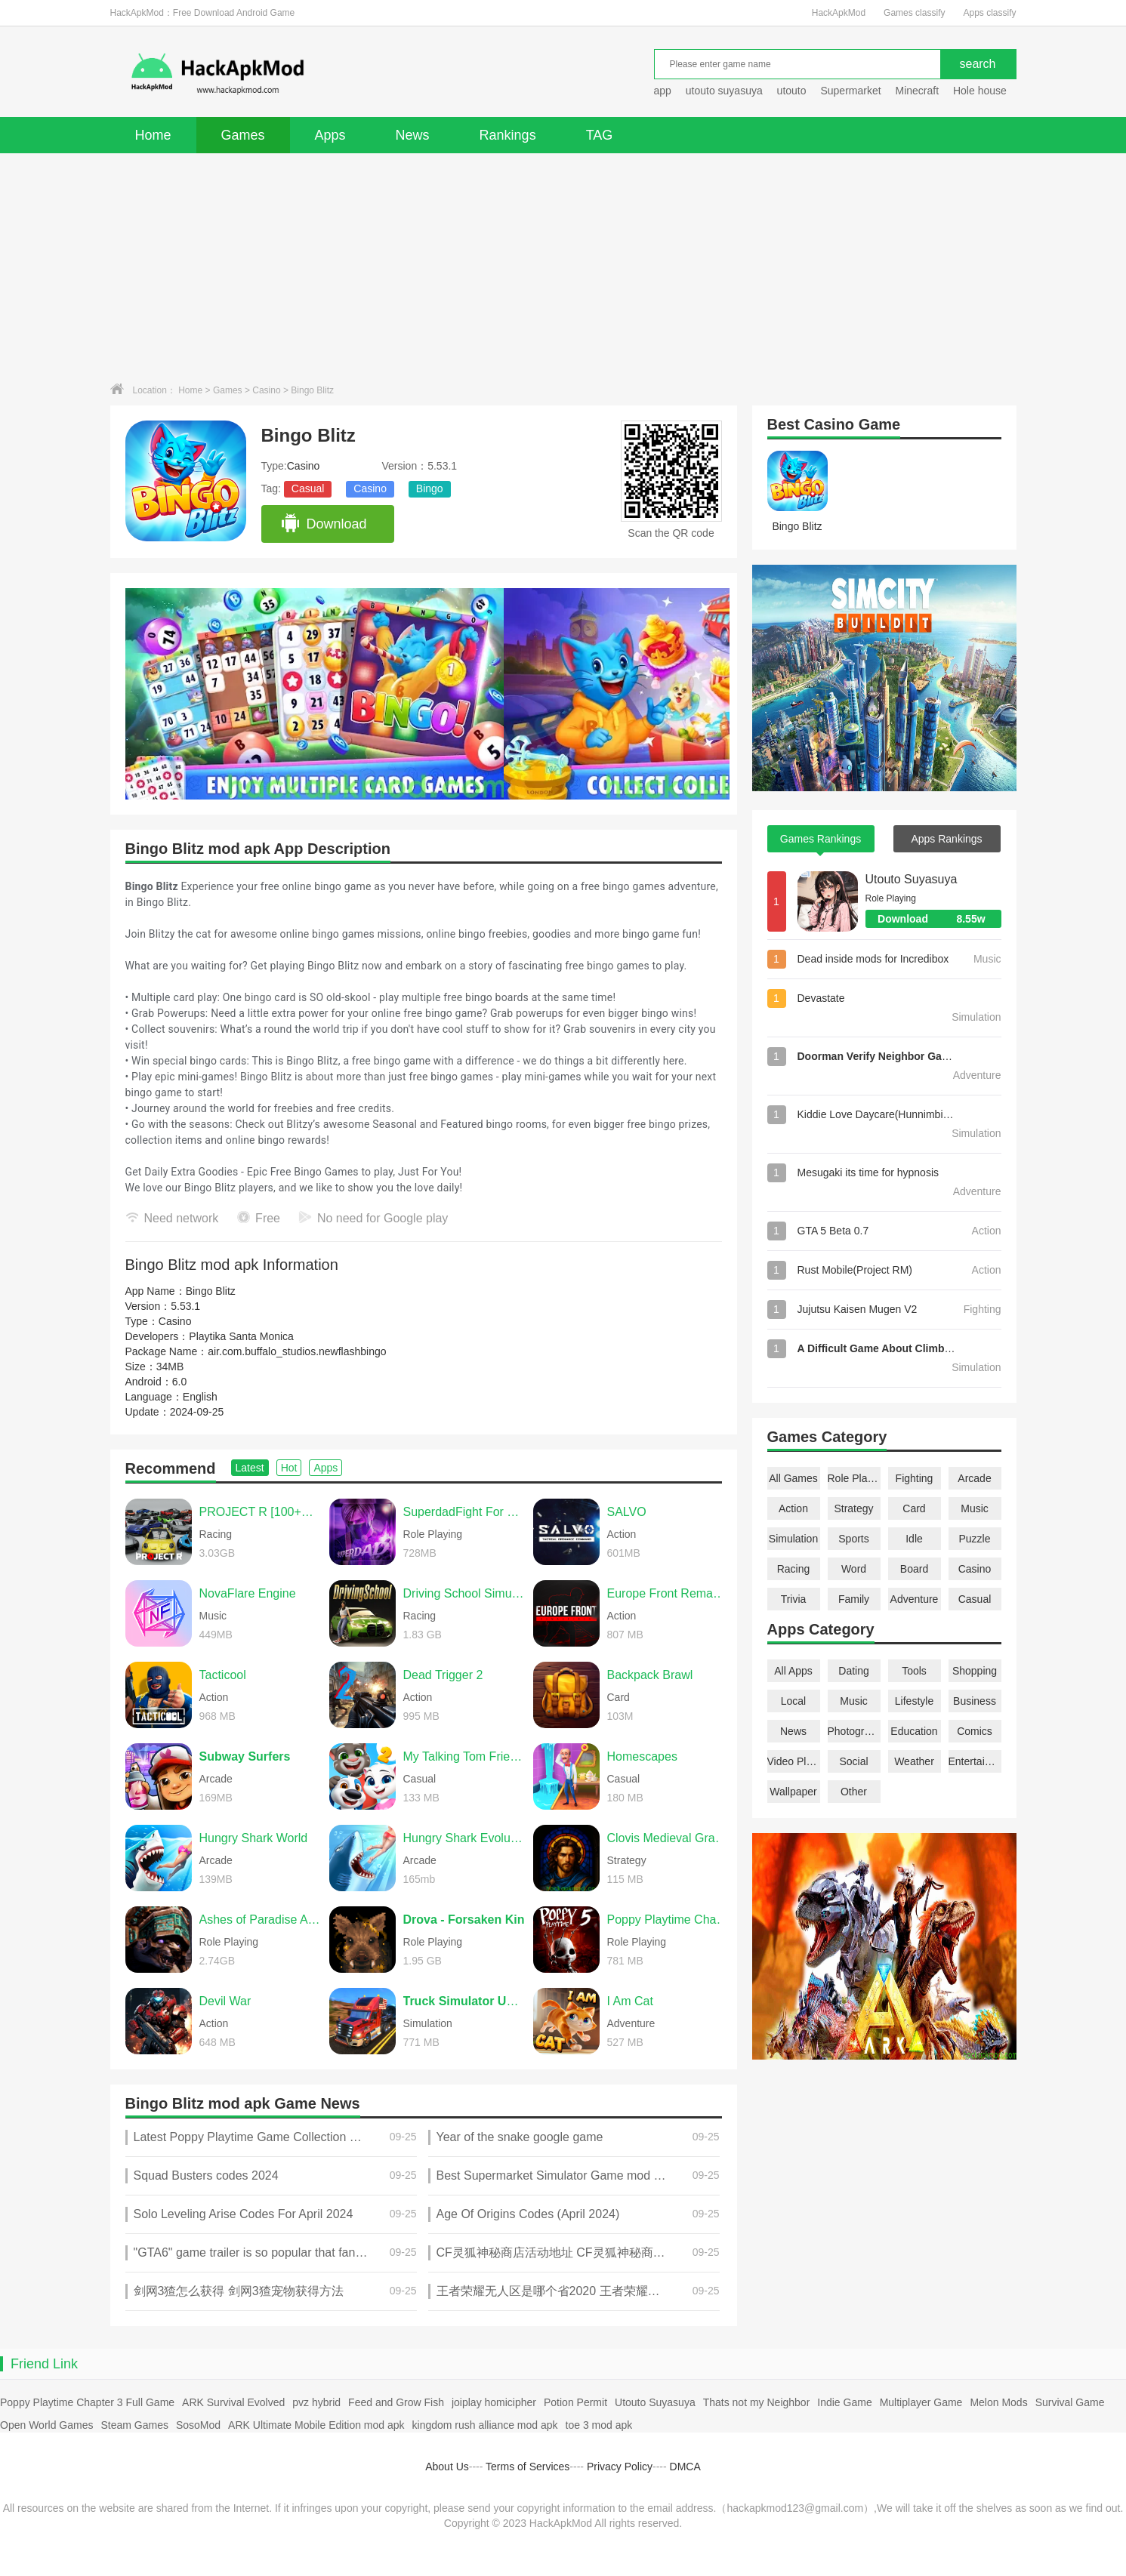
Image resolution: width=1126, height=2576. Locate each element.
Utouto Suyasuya (911, 879)
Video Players (793, 1761)
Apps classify (989, 13)
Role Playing (854, 1478)
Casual (308, 488)
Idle (914, 1539)
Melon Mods (998, 2402)
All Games (793, 1478)
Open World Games (46, 2425)
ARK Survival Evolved (233, 2402)
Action (793, 1508)
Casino (266, 390)
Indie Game (844, 2402)
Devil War (225, 2001)
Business (974, 1701)
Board (914, 1569)
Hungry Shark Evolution (464, 1838)
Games (243, 135)
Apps (330, 135)
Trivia (794, 1599)
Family (853, 1599)
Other (854, 1792)
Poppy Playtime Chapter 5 (668, 1919)
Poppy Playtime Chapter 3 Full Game (87, 2402)
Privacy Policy (619, 2466)
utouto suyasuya (724, 91)
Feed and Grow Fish (396, 2402)
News (413, 135)
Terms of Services (527, 2466)
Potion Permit (575, 2402)
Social (853, 1761)
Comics (974, 1731)
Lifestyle (914, 1701)
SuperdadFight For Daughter (464, 1511)
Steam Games (134, 2425)
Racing (793, 1569)
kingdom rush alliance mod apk (485, 2425)
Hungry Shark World (253, 1838)
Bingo (429, 488)
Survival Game (1070, 2402)
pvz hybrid (316, 2402)
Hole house (981, 91)
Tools (914, 1671)
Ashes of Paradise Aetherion (260, 1919)
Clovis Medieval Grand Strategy (668, 1838)
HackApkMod (838, 13)
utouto (792, 91)
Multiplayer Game (921, 2402)
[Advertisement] (563, 266)
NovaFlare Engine (247, 1593)
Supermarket (850, 91)
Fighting (914, 1478)
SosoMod (198, 2425)
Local (793, 1701)
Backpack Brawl (650, 1675)
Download (323, 524)
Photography (854, 1731)
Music (975, 1508)
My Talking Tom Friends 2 (464, 1756)
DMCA (685, 2466)
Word (853, 1569)
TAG (599, 135)
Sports (853, 1539)
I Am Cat (630, 2001)
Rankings (508, 135)
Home (153, 135)
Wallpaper (793, 1792)
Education (913, 1731)
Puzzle (974, 1539)
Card (913, 1508)
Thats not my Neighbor (756, 2402)
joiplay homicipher (494, 2402)
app (662, 91)
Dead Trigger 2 (443, 1675)
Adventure (914, 1599)
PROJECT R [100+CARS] (260, 1511)
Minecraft (917, 91)
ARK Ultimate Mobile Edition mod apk (316, 2425)
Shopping (974, 1671)
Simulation (793, 1539)
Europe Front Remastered (668, 1593)
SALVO (626, 1511)
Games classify (914, 13)
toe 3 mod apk (599, 2425)
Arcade (974, 1478)
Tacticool (222, 1675)
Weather (914, 1761)
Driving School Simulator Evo (464, 1593)
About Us (447, 2466)
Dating (853, 1671)
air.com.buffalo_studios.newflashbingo (297, 1351)
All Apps (793, 1671)
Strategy (853, 1508)
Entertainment (975, 1761)
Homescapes (642, 1756)
